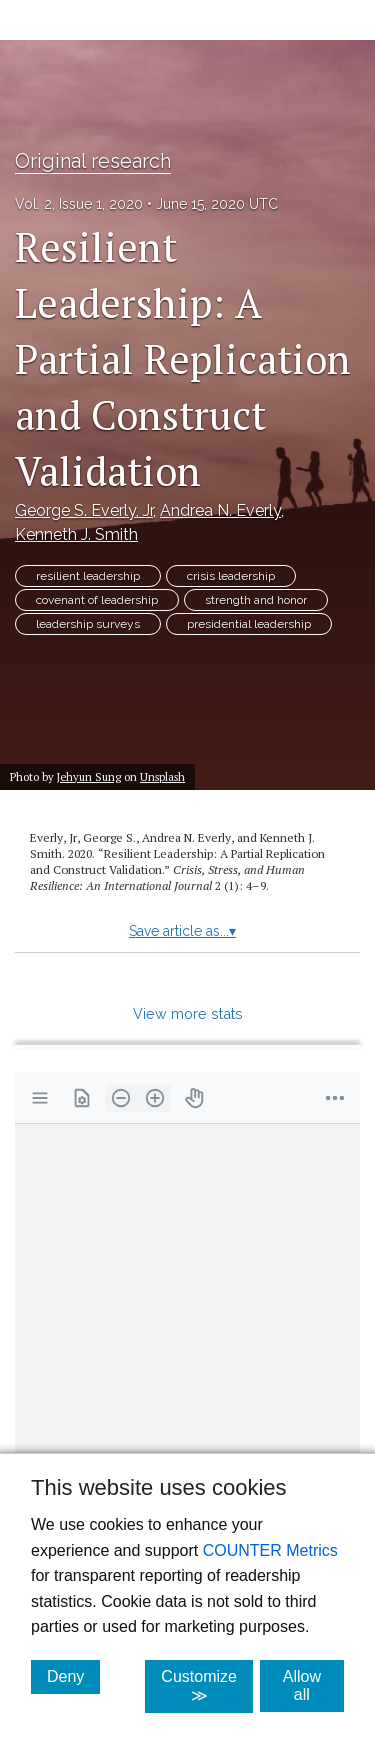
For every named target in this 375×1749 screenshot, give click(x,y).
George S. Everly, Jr (84, 510)
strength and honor (256, 600)
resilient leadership (88, 576)
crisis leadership (231, 576)
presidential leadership (249, 624)
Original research (93, 161)
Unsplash (162, 776)
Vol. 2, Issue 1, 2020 (79, 204)
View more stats (188, 1013)
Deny (73, 1676)
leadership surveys (88, 624)
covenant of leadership (97, 600)
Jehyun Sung (89, 776)
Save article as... (182, 931)
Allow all (313, 1685)
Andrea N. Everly (220, 510)
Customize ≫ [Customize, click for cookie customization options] (207, 1686)
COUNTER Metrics (270, 1550)
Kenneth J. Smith (76, 534)
